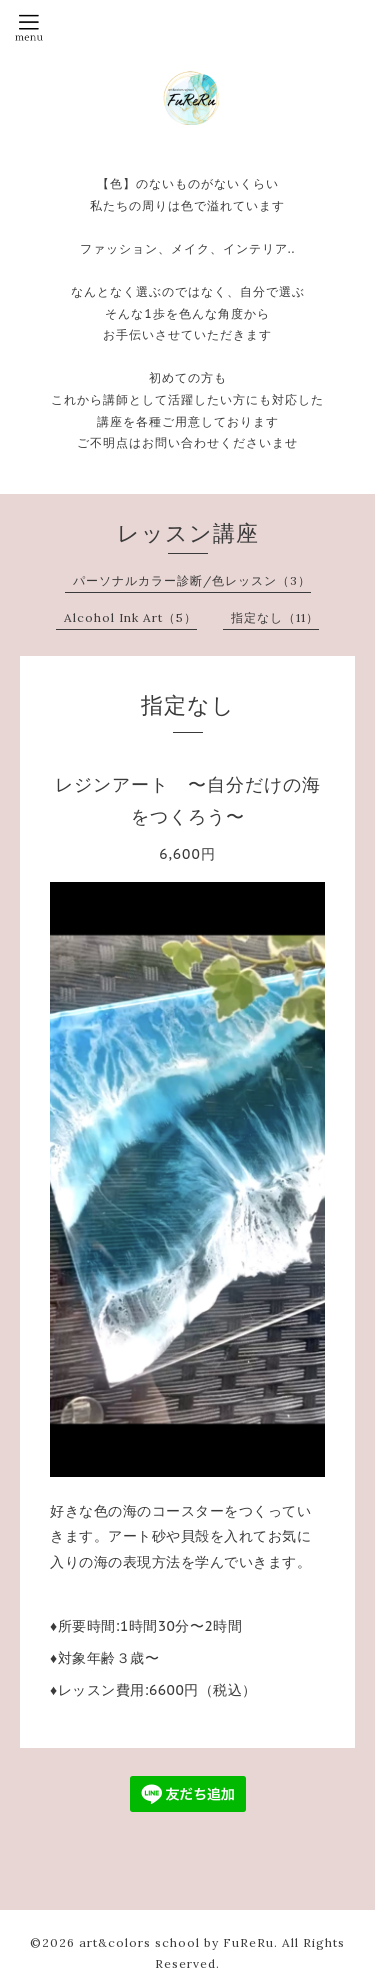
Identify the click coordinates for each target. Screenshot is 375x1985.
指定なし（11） (275, 617)
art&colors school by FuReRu (176, 1942)
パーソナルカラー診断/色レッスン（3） (192, 580)
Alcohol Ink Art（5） (130, 617)
